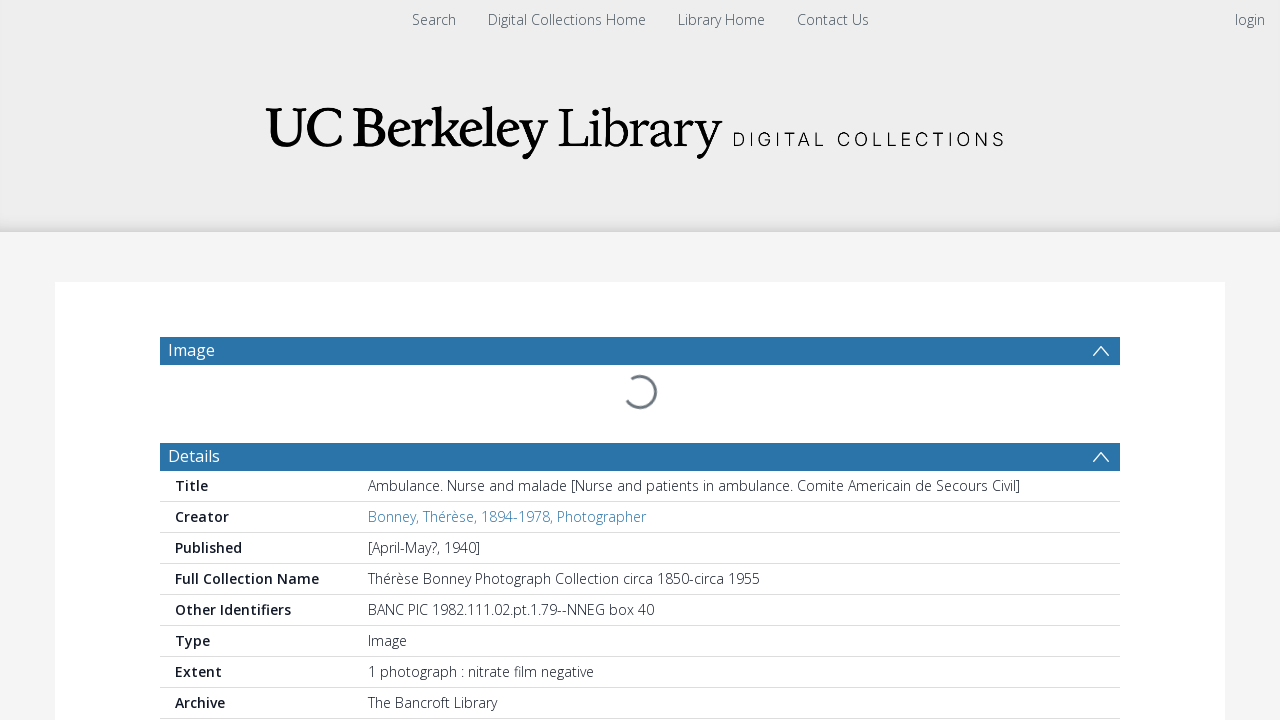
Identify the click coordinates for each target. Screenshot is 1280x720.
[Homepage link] (640, 126)
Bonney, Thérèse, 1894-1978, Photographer (507, 516)
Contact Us (833, 19)
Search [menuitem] (434, 19)
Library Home (721, 19)
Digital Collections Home (567, 19)
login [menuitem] (1250, 19)
